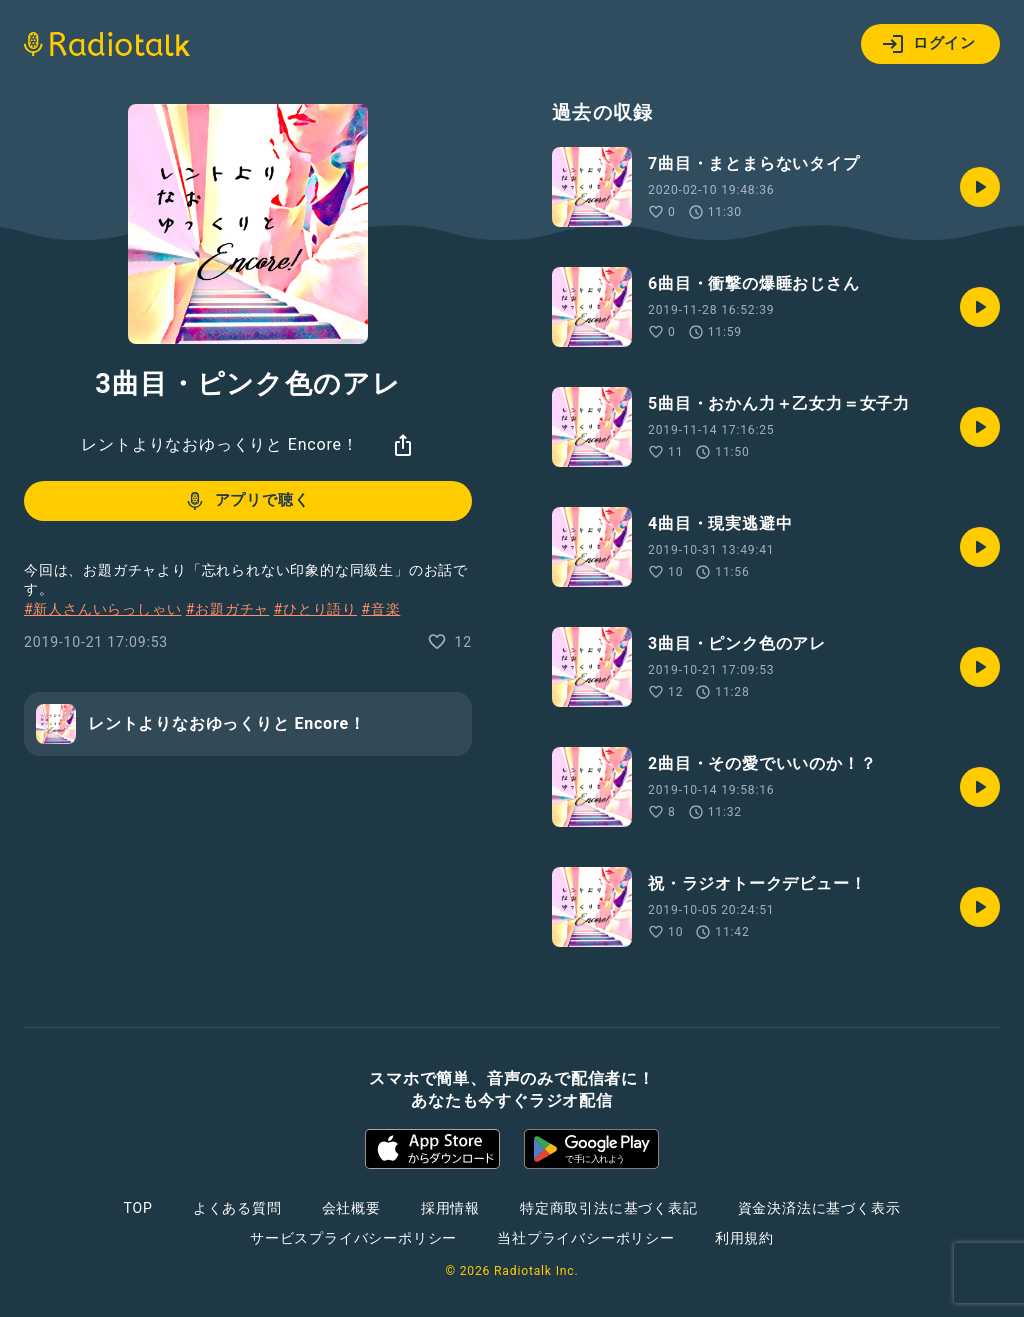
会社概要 (351, 1208)
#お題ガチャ (227, 609)
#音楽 (380, 609)
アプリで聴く (246, 501)
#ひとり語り (315, 609)
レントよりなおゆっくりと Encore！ (219, 444)
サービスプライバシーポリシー (353, 1238)
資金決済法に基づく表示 (819, 1208)
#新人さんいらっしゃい (102, 609)
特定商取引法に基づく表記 (609, 1208)
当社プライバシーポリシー (586, 1238)
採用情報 (450, 1208)
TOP (138, 1208)
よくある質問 (237, 1208)
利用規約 (744, 1238)
